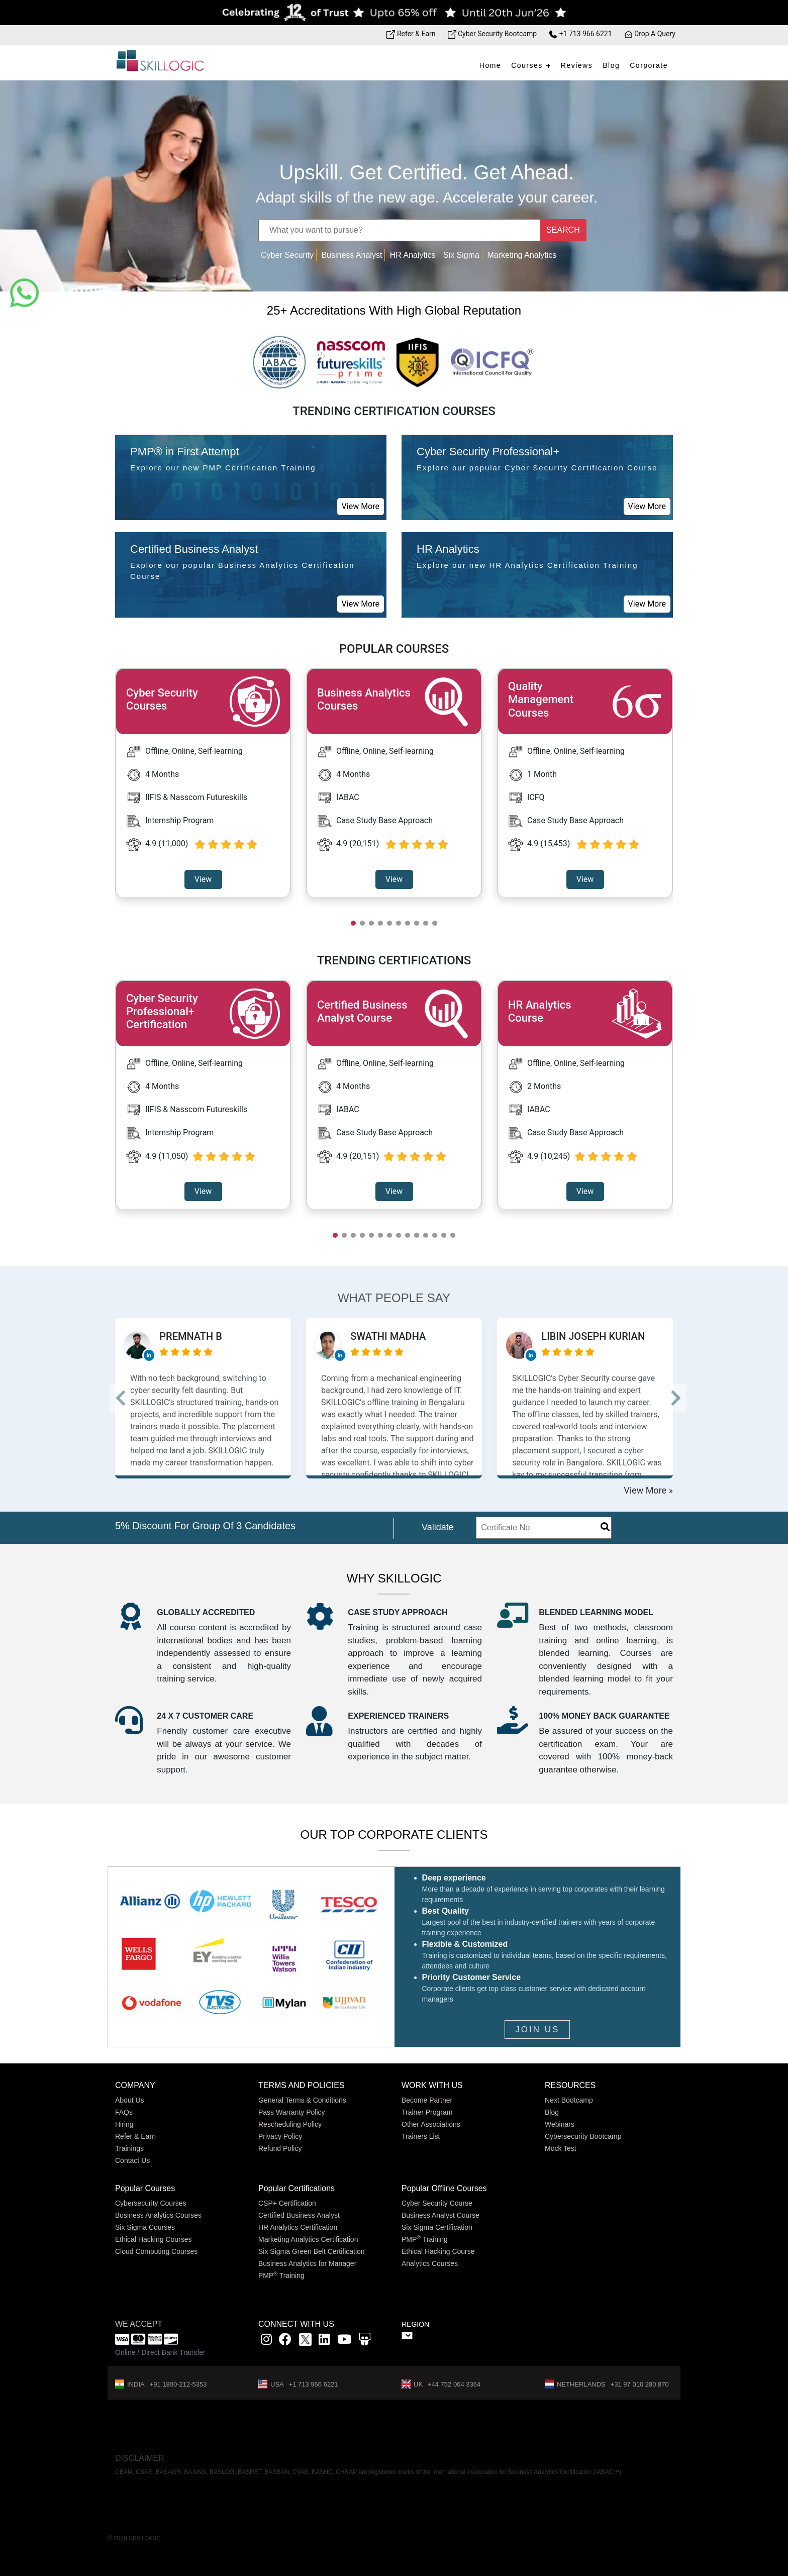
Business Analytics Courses (158, 2215)
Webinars (559, 2124)
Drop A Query (649, 34)
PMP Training (281, 2275)
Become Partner (427, 2100)
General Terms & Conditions (302, 2100)
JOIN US (537, 2029)
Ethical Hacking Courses (153, 2239)
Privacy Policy (280, 2136)
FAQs (124, 2112)
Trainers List (421, 2136)
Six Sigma (461, 255)
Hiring (124, 2124)
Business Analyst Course (440, 2215)
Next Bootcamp (569, 2100)
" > (407, 2335)
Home (490, 65)
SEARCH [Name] (563, 230)
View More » (648, 1490)
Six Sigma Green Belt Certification (311, 2251)
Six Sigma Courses (145, 2227)
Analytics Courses (430, 2263)
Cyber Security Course (437, 2203)
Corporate (649, 65)
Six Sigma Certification (437, 2227)
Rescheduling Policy (290, 2124)
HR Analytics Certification (297, 2227)
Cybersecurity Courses (150, 2203)
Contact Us (132, 2160)
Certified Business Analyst (299, 2215)
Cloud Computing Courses (156, 2251)
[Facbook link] (285, 2341)
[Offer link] (394, 12)
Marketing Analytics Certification (308, 2239)
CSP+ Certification (287, 2203)
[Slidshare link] (364, 2341)
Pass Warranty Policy (291, 2112)
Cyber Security (287, 255)
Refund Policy (280, 2148)
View (203, 879)
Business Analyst (351, 255)
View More (360, 506)
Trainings (129, 2148)
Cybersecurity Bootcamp (583, 2136)
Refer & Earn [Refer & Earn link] (410, 34)
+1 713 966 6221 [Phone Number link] (580, 34)
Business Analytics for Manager (307, 2263)
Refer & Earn (135, 2136)
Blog (611, 65)
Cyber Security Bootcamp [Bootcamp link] (492, 34)
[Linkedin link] (324, 2341)
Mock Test (560, 2148)
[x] (306, 2341)
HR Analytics (413, 255)
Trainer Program (427, 2112)
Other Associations (431, 2124)
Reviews (577, 65)
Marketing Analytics (521, 255)
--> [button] (129, 1398)
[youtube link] (344, 2341)
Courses (527, 65)
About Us (129, 2100)
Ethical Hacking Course (438, 2251)
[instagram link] (266, 2341)
